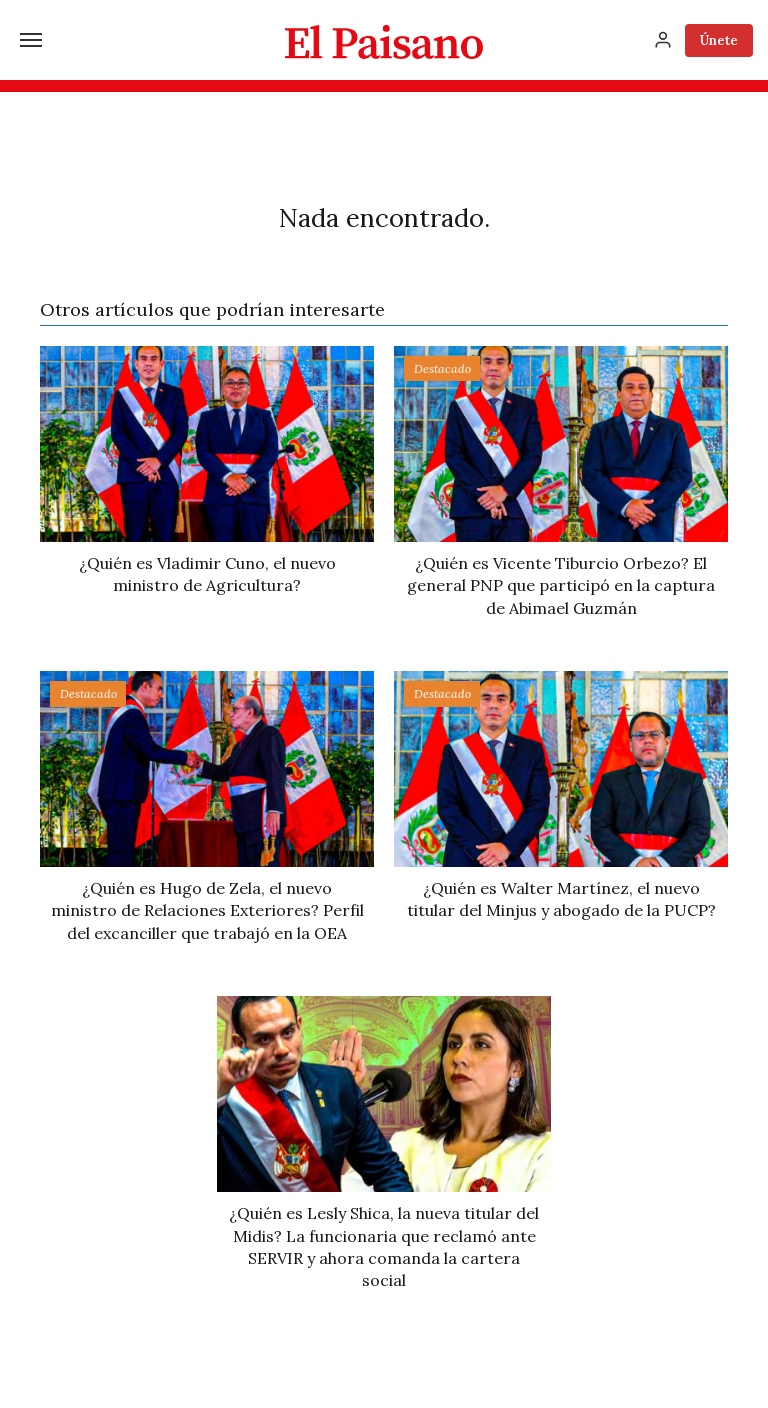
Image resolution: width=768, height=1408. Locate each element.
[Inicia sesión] (663, 40)
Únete (719, 40)
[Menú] (31, 40)
